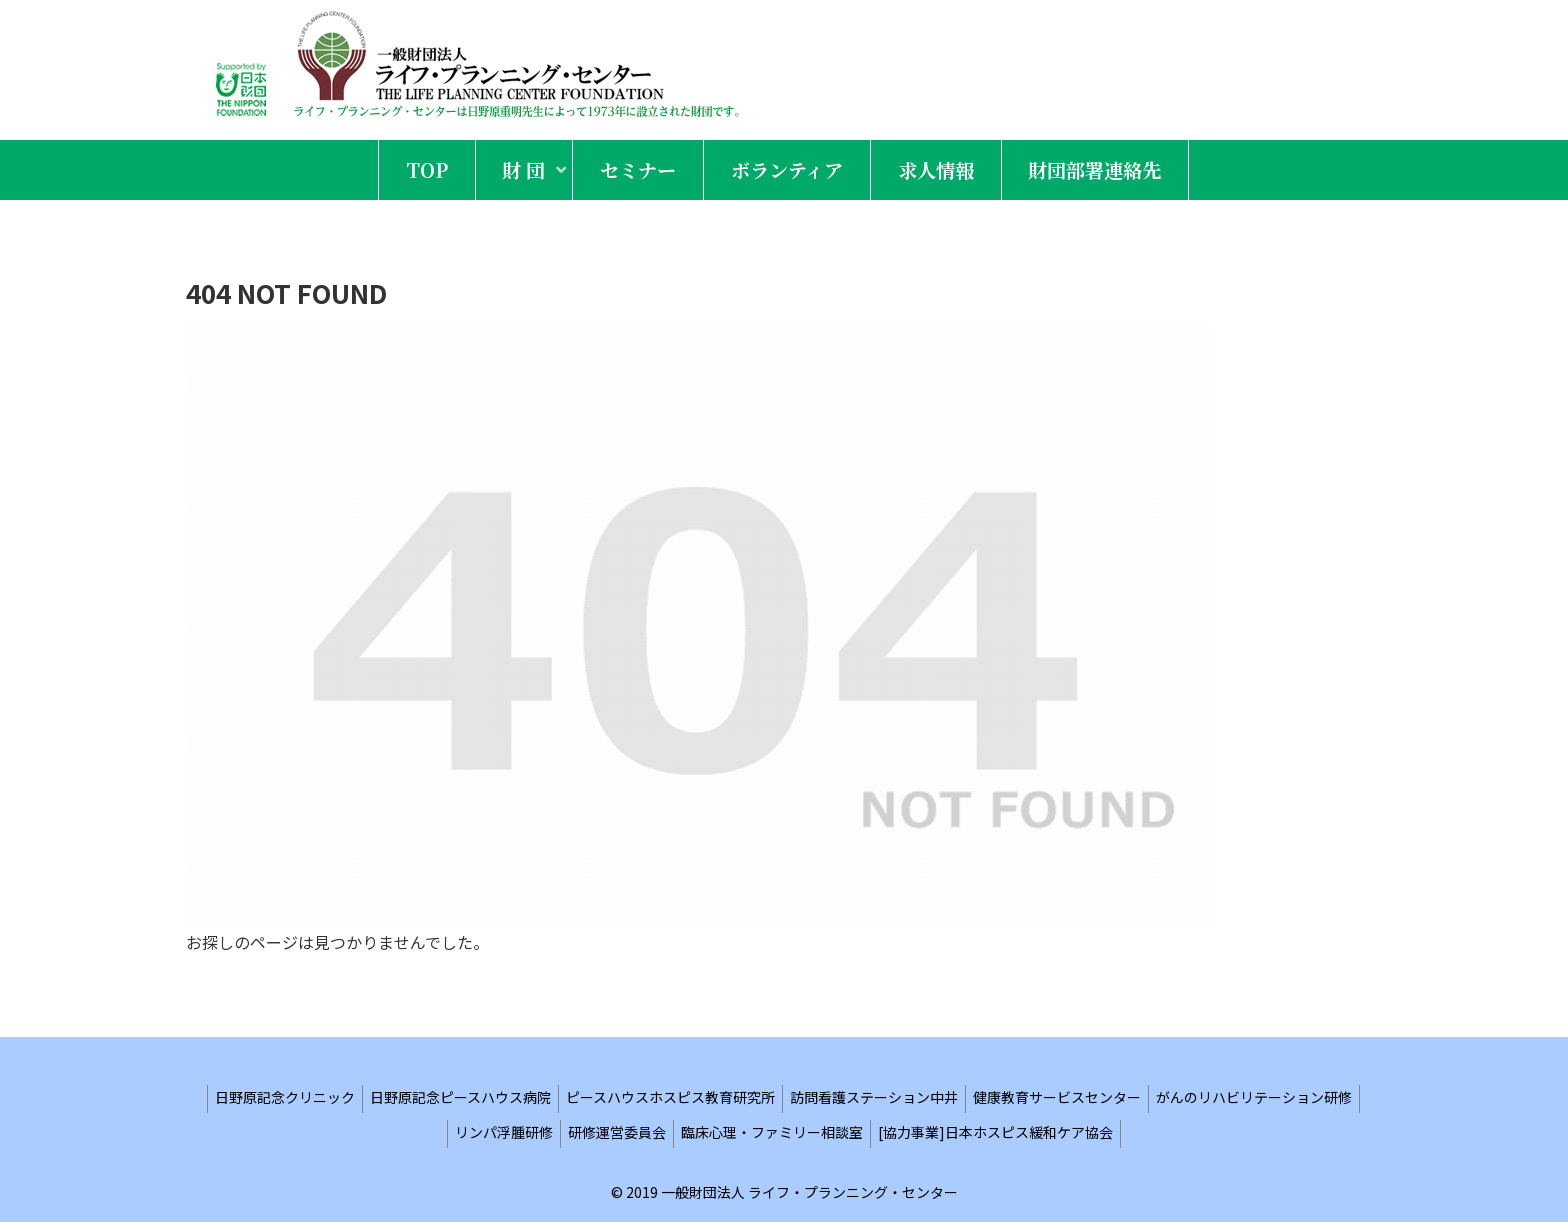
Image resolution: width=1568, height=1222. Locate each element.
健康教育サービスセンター (1057, 1097)
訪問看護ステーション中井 (874, 1097)
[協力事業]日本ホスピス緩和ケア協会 (995, 1132)
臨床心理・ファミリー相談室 (772, 1132)
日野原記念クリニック (285, 1097)
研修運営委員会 (617, 1132)
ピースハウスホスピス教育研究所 (670, 1097)
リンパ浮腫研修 (504, 1132)
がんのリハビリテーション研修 (1254, 1097)
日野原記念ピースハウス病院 (460, 1097)
